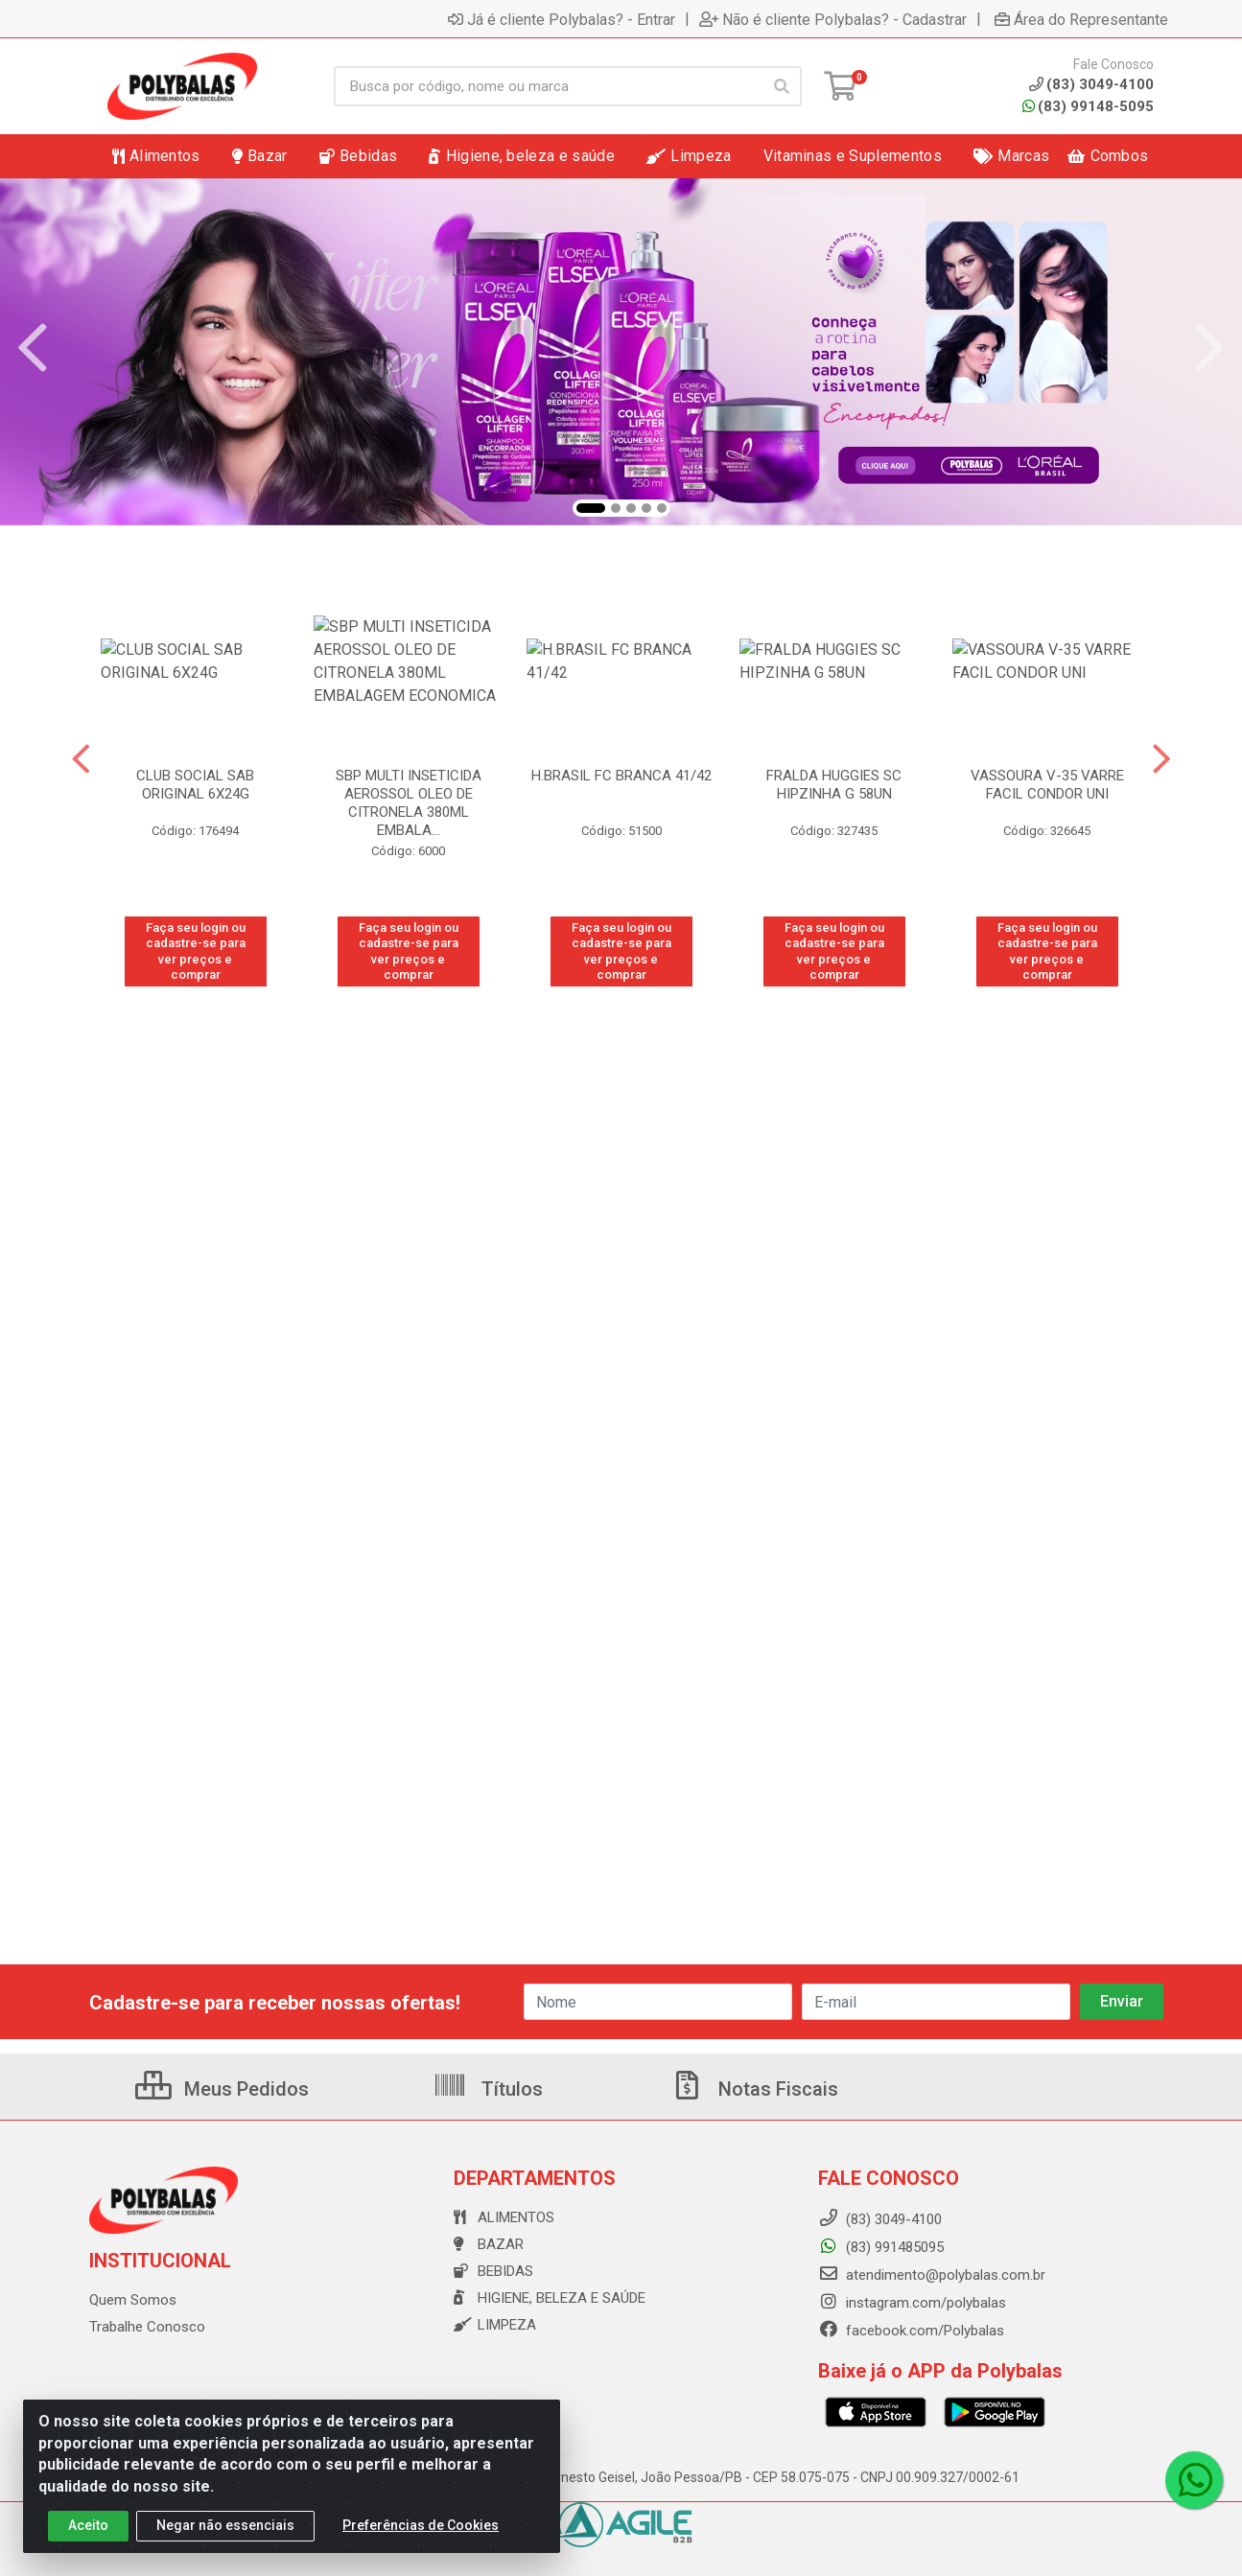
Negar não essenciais (225, 2525)
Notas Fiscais (753, 2088)
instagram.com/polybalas (912, 2302)
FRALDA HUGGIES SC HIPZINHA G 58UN (834, 784)
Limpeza (495, 2324)
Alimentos (504, 2217)
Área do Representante (1081, 19)
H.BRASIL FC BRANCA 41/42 (621, 775)
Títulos (488, 2088)
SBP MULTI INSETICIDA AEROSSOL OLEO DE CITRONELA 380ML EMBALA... (408, 803)
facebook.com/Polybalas (911, 2330)
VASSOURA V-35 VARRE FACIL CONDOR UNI (1047, 784)
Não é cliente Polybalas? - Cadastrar (833, 19)
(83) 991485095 (881, 2247)
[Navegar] (32, 348)
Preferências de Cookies (420, 2525)
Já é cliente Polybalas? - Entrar (561, 19)
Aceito (88, 2525)
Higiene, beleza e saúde (549, 2298)
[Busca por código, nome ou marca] (548, 86)
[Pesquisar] (782, 86)
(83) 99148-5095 (1088, 106)
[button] (590, 508)
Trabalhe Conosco (147, 2326)
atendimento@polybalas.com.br (931, 2275)
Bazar (489, 2244)
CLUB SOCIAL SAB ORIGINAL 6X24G (195, 784)
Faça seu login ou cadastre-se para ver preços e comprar (196, 951)
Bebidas (493, 2271)
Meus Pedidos (222, 2088)
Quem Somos (132, 2300)
